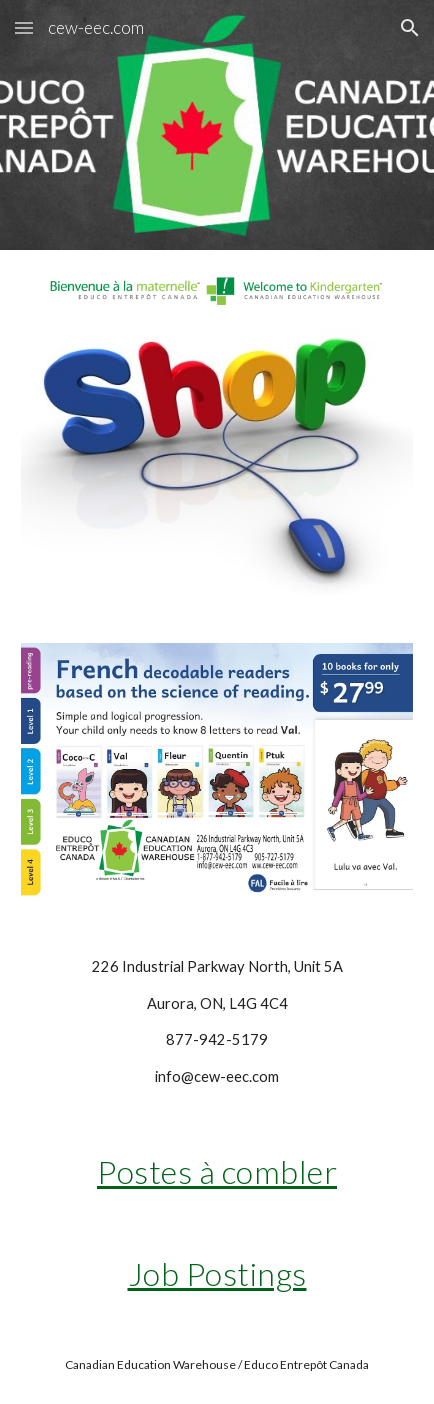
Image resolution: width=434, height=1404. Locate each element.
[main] (217, 1022)
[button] (24, 27)
